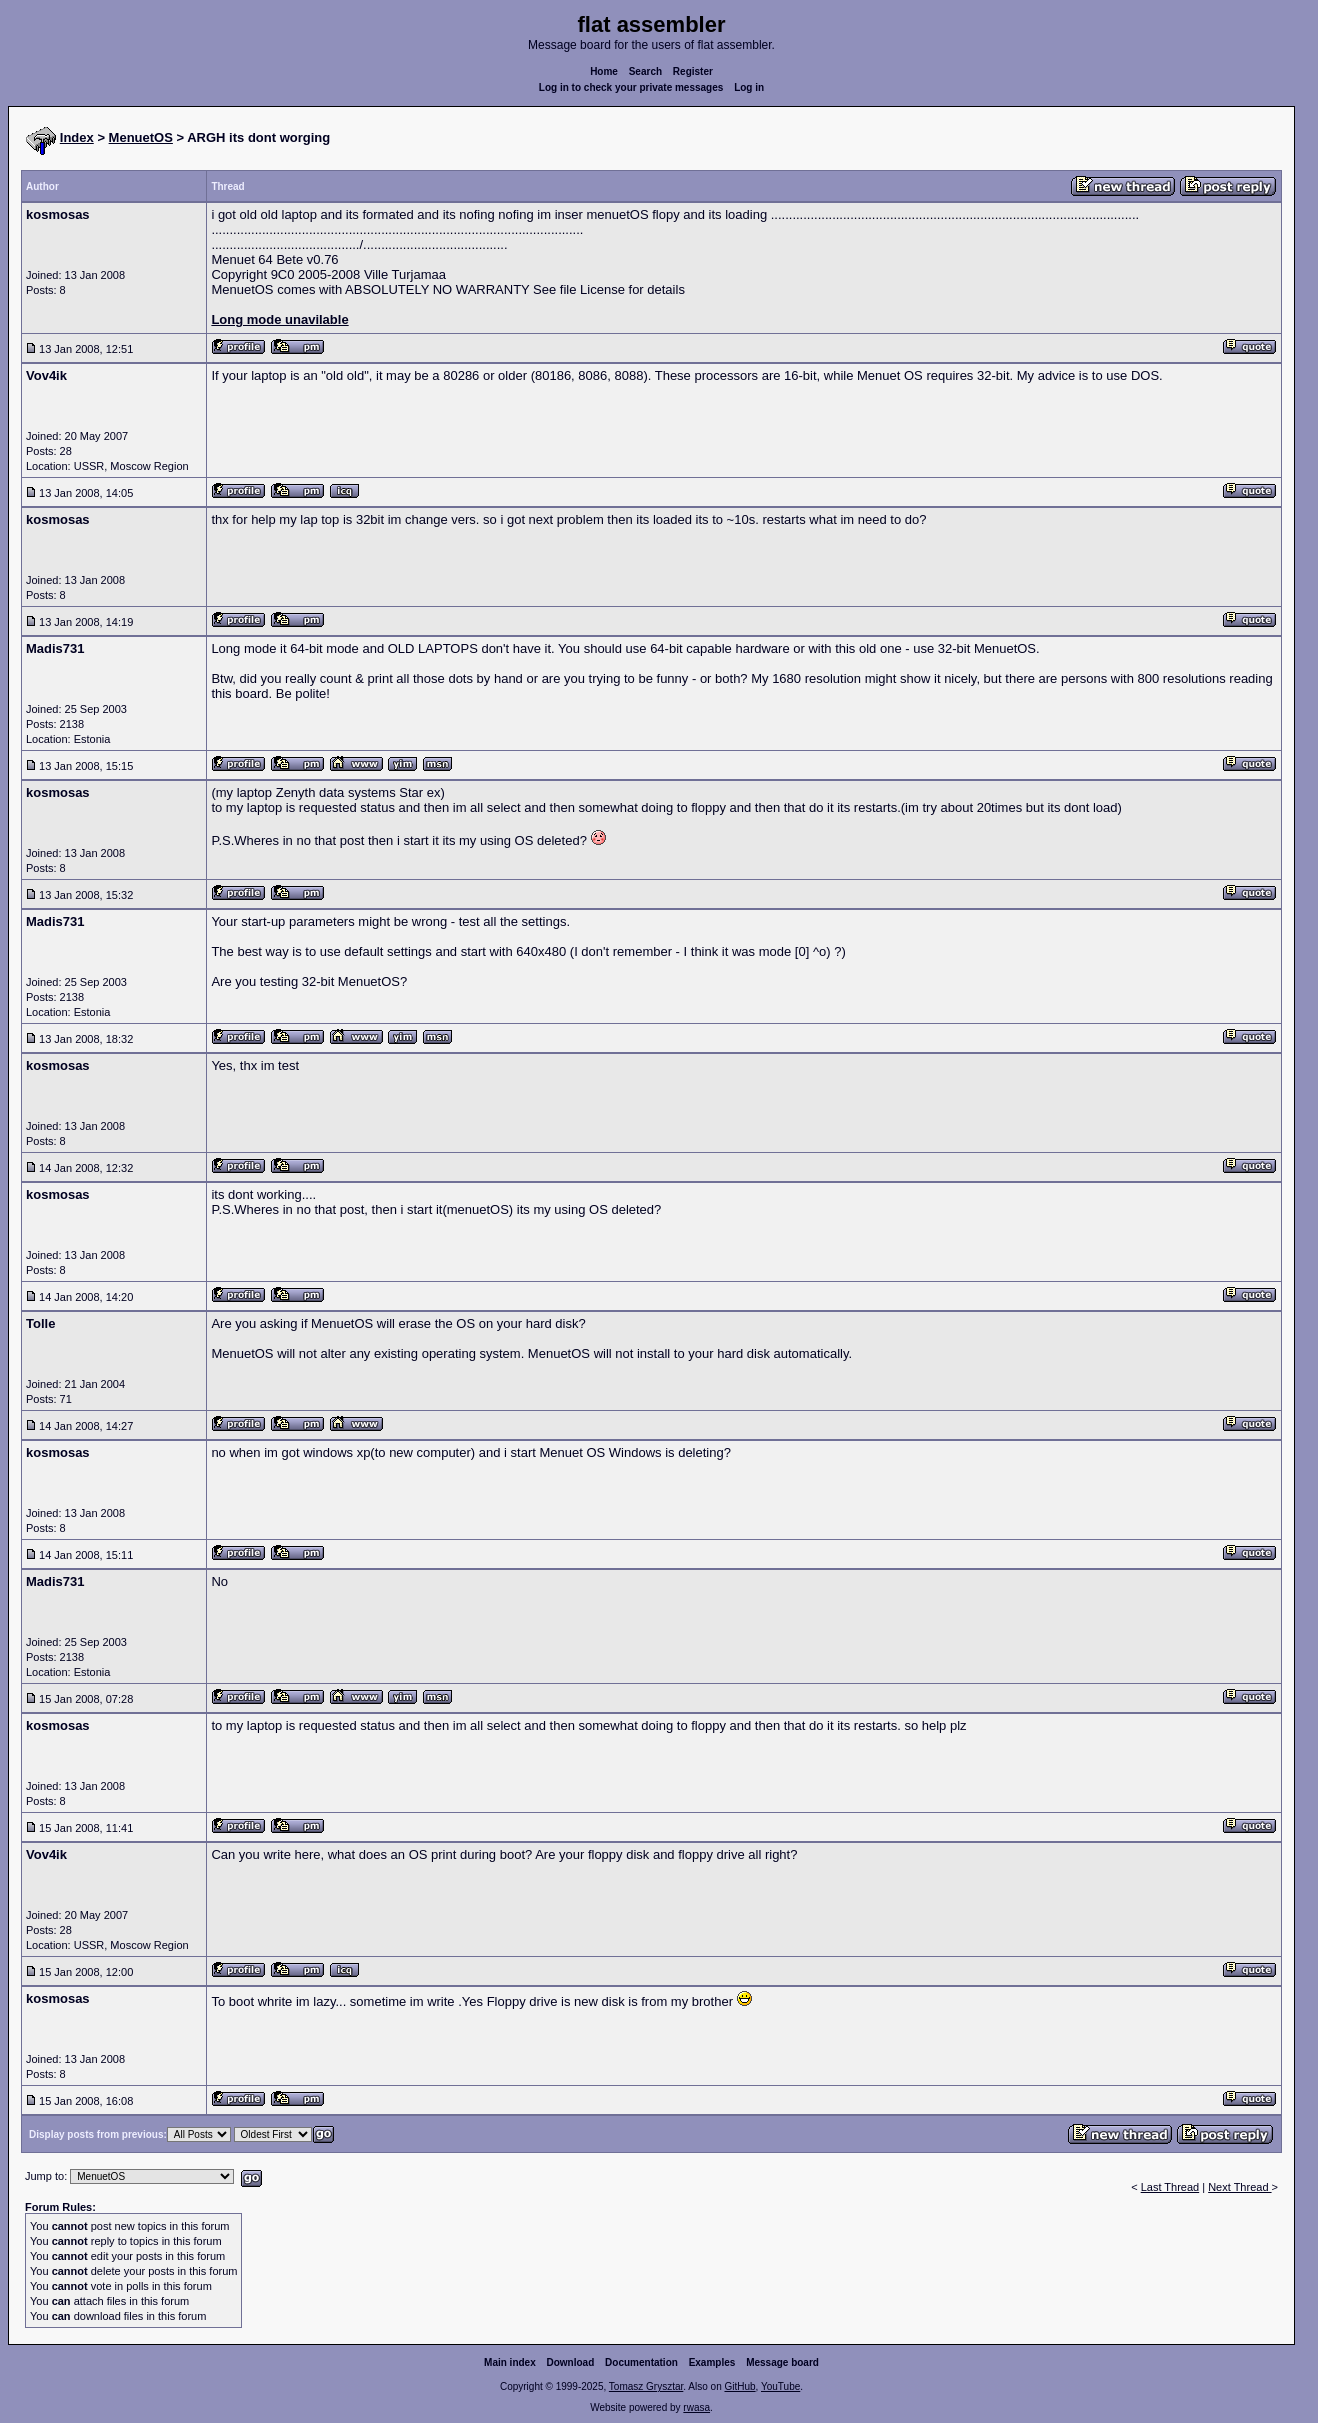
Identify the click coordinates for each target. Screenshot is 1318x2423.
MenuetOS (141, 137)
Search (645, 71)
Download (571, 2362)
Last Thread (1170, 2187)
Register (693, 71)
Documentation (641, 2362)
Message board (782, 2362)
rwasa (696, 2407)
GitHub (739, 2386)
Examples (712, 2362)
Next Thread (1239, 2187)
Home (604, 71)
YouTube (780, 2386)
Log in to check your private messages (631, 87)
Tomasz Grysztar (646, 2386)
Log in (749, 87)
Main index (510, 2362)
